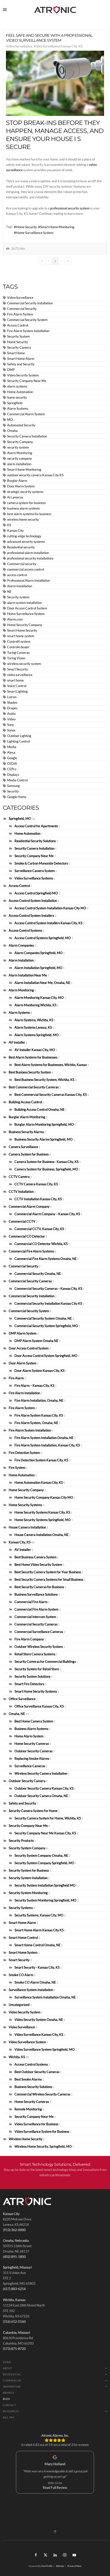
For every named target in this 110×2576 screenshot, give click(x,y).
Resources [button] (55, 2411)
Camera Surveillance (23, 1147)
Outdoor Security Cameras (33, 1751)
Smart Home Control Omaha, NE (37, 1945)
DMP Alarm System (22, 1333)
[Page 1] (55, 261)
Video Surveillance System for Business (41, 2132)
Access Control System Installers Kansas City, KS (48, 923)
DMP (11, 370)
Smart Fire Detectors (29, 1684)
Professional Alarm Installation (28, 580)
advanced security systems (26, 542)
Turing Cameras (18, 653)
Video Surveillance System (27, 2042)
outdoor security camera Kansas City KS (35, 475)
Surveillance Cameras (29, 1766)
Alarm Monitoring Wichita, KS (35, 1005)
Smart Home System (23, 1953)
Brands (8, 2392)
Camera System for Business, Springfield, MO (46, 1169)
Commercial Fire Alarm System (36, 1609)
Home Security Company (24, 625)
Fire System (17, 1468)
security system (18, 447)
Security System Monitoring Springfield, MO (45, 1900)
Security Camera (19, 347)
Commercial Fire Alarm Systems (31, 1251)
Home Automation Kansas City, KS (38, 1483)
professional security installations (30, 558)
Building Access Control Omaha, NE (39, 1110)
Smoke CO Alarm (21, 1975)
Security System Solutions (32, 1677)
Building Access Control (25, 1102)
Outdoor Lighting (19, 736)
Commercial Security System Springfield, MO (46, 1326)
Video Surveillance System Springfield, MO (44, 2050)
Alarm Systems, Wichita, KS (33, 1020)
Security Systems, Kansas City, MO (38, 1915)
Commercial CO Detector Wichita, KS (41, 1244)
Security (13, 791)
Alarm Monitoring (19, 453)
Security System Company (27, 1848)
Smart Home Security (22, 630)
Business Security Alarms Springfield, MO (43, 1139)
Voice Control (16, 686)
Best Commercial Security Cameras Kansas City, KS (50, 1095)
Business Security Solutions (33, 2087)
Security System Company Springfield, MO (44, 1863)
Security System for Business (29, 1870)
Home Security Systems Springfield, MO (42, 1520)
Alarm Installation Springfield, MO (38, 968)
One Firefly (46, 2566)
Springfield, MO (20, 819)
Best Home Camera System (33, 1721)
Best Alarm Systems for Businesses (33, 1057)
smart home (15, 680)
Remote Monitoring (28, 2109)
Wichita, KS (17, 2057)
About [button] (55, 2368)
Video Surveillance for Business (36, 2124)
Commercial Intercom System (35, 1617)
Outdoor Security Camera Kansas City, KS (44, 1788)
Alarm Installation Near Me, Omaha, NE (42, 983)
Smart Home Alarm (20, 359)
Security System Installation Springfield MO (44, 1885)
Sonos (11, 730)
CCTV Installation (21, 1192)
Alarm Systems (17, 408)
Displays (13, 775)
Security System (18, 336)
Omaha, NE (17, 1714)
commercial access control (25, 569)
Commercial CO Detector (27, 1236)
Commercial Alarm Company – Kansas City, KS (47, 1214)
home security (17, 397)
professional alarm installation (28, 553)
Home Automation (20, 392)
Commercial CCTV (22, 1221)
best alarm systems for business (29, 514)
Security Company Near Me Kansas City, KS (45, 1833)
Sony (10, 725)
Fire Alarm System (20, 314)
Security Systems (21, 1908)
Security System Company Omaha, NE (41, 1856)
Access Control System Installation (33, 901)
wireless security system (24, 664)
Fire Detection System (24, 1453)
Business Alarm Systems (31, 1729)
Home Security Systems (25, 1505)
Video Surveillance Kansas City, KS (58, 46)
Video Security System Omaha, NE (38, 2020)
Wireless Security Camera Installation (40, 1773)
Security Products (21, 1841)
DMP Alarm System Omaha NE (36, 1341)
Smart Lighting (17, 691)
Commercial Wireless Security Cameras (42, 2094)
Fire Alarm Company (29, 1639)
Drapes (12, 708)
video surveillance (19, 675)
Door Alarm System (21, 486)
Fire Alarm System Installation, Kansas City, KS (47, 1445)
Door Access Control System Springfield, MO (45, 1356)
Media (11, 747)
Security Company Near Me (26, 381)
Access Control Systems (25, 931)
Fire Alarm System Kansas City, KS (38, 1415)
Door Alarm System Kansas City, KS (39, 1371)
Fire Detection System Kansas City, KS (41, 1460)
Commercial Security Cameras (30, 1281)
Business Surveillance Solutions (36, 1594)
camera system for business (26, 503)
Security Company (20, 442)
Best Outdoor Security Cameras (36, 2072)
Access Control (17, 325)
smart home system (20, 636)
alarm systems (17, 386)
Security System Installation (28, 1878)
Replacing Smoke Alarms (31, 1759)
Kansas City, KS (20, 1542)
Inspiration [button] (55, 2386)
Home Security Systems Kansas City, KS (42, 1512)
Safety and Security (21, 364)
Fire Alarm (16, 1378)
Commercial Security (22, 309)
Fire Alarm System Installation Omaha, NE (44, 1438)
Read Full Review (55, 2498)
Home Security (26, 227)
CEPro (11, 769)
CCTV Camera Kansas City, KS (36, 1184)
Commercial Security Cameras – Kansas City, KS (48, 1289)
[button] (5, 9)
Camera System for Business (29, 1154)
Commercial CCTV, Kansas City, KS (39, 1229)
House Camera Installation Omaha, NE (41, 1535)
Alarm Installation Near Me (28, 975)
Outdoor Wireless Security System (38, 1647)
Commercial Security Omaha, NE (37, 1274)
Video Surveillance (19, 46)
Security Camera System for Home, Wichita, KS (47, 1818)
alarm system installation (24, 603)
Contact (9, 2405)
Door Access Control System (27, 608)
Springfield (14, 403)
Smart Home (16, 353)
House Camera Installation (27, 1527)
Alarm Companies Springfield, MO (38, 953)
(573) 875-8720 (14, 2349)
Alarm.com (15, 619)
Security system (18, 597)
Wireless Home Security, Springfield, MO (43, 2146)
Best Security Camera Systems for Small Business (48, 1580)
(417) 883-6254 (14, 2289)
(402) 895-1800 (14, 2257)
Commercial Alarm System (26, 414)
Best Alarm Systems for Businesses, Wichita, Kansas (50, 1065)
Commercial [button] (55, 2380)
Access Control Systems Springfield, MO (42, 938)
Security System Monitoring (28, 1893)
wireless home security (23, 519)
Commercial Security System (27, 320)
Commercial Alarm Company (29, 1207)
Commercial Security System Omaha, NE (43, 1318)
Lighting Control (18, 741)
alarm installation (19, 464)
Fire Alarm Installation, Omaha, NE (38, 1400)
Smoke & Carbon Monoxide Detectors (41, 863)
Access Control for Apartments (36, 826)
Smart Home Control (23, 1938)
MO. (10, 420)
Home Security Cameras (31, 1744)
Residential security (21, 547)
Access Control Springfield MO (36, 893)
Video (11, 719)
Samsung (13, 786)
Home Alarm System (28, 1736)
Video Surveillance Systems (33, 878)
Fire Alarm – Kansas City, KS (34, 1386)
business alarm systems (23, 508)
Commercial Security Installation (30, 303)
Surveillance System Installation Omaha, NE (45, 1997)
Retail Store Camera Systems (34, 1654)
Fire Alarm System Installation (28, 331)
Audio (11, 714)
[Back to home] (55, 9)
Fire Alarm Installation (24, 1393)
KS (9, 525)
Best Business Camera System (35, 1557)
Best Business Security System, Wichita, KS (44, 1080)
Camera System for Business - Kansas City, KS (46, 1162)
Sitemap (60, 2566)
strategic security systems (25, 492)
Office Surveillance (22, 1699)
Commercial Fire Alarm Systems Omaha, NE (45, 1259)
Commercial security (21, 564)
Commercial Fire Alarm (30, 1602)
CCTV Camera (19, 1177)
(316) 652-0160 (14, 2322)
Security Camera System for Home (33, 1811)
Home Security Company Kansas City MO (44, 1497)
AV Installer (17, 1042)
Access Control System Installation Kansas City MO (50, 908)
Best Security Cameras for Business (39, 1587)
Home (7, 2362)
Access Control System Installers (31, 916)
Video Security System (23, 375)
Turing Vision (16, 658)
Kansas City (15, 531)
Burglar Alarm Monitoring (27, 1117)
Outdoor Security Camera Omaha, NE (41, 1796)
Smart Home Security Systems (35, 1691)
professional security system (70, 208)
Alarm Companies (21, 945)
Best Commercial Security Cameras (34, 1087)
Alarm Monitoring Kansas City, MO (39, 998)
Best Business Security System (30, 1072)
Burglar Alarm (17, 481)
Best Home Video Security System (38, 1565)
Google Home (16, 797)
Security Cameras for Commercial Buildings (45, 1662)
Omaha (12, 431)
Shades (12, 702)
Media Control (17, 780)
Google (12, 758)
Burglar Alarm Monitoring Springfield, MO (44, 1124)
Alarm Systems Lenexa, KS (33, 1027)
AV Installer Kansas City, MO (34, 1050)
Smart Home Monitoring (57, 227)
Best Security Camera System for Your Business (47, 1572)
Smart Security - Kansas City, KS (37, 1967)
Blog (6, 2398)
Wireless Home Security (25, 2139)
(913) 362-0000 (14, 2230)
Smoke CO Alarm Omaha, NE (35, 1982)
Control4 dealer (18, 647)
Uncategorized (19, 2005)
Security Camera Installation (27, 436)
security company (19, 458)
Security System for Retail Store (36, 1669)
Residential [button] (55, 2374)
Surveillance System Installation (31, 1990)
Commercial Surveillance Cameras (38, 1632)
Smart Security (17, 669)
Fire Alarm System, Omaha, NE (36, 1423)
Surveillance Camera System (34, 871)
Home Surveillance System (34, 233)
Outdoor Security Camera (27, 1781)
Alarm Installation (19, 586)
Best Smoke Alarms (28, 2079)
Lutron (12, 697)
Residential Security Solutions (35, 841)
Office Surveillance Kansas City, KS (39, 1706)
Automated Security (21, 425)
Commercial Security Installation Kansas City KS (48, 1304)
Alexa (11, 752)
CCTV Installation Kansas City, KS (38, 1199)
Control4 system (18, 641)
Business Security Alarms (26, 1132)
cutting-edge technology (24, 536)
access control (17, 575)
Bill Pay (8, 2417)
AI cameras (15, 497)
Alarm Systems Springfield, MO (36, 1035)
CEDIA (12, 764)
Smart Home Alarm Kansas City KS (39, 1930)
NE (9, 592)
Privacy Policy (74, 2566)
